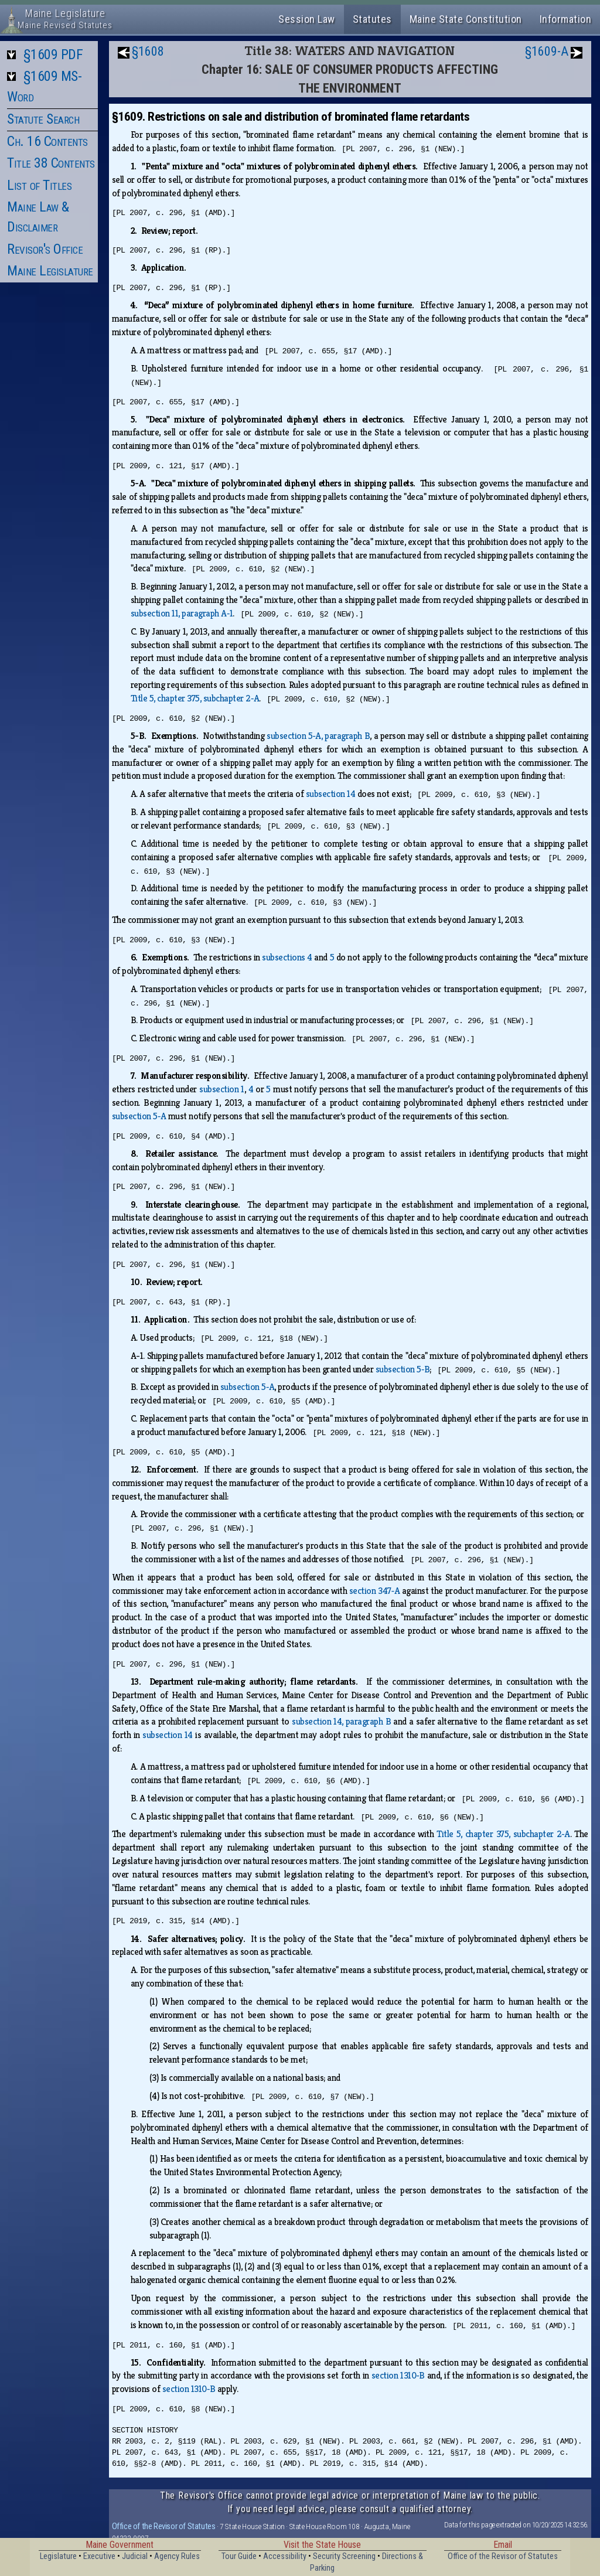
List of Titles (39, 185)
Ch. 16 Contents (47, 141)
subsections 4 (287, 957)
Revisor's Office (45, 249)
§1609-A (546, 51)
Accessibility (284, 2556)
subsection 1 (221, 1089)
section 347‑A (374, 1591)
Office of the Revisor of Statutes (164, 2526)
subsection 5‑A (139, 1116)
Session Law (306, 19)
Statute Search (43, 119)
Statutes (372, 19)
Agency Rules (177, 2556)
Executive (99, 2556)
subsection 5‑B (402, 1369)
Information (566, 19)
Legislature (58, 2556)
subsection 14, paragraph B (341, 1721)
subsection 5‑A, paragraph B (318, 736)
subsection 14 (331, 794)
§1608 (148, 51)
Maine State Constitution (466, 19)
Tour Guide (239, 2556)
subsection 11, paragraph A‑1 (182, 613)
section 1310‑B (398, 2375)
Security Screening (344, 2556)
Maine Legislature (50, 271)
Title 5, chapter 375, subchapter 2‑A (195, 698)
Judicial (135, 2556)
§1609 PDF (53, 54)
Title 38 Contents (51, 163)
